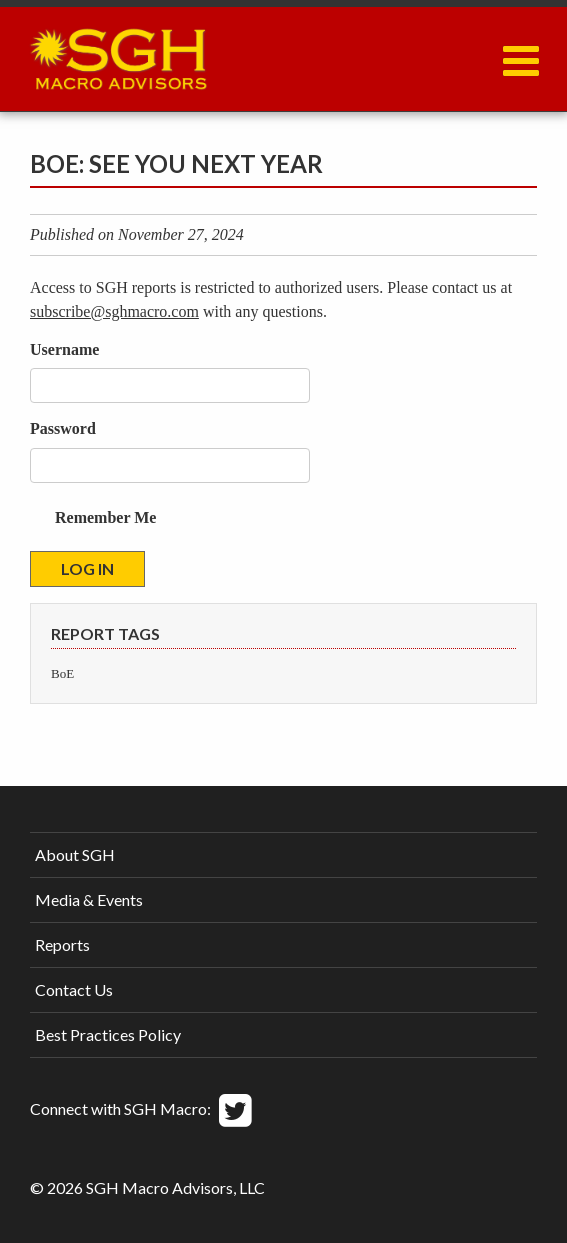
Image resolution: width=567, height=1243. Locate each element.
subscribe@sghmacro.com (114, 311)
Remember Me (105, 517)
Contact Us (74, 989)
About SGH (75, 854)
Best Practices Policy (108, 1034)
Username (64, 349)
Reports (62, 944)
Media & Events (89, 899)
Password (63, 428)
